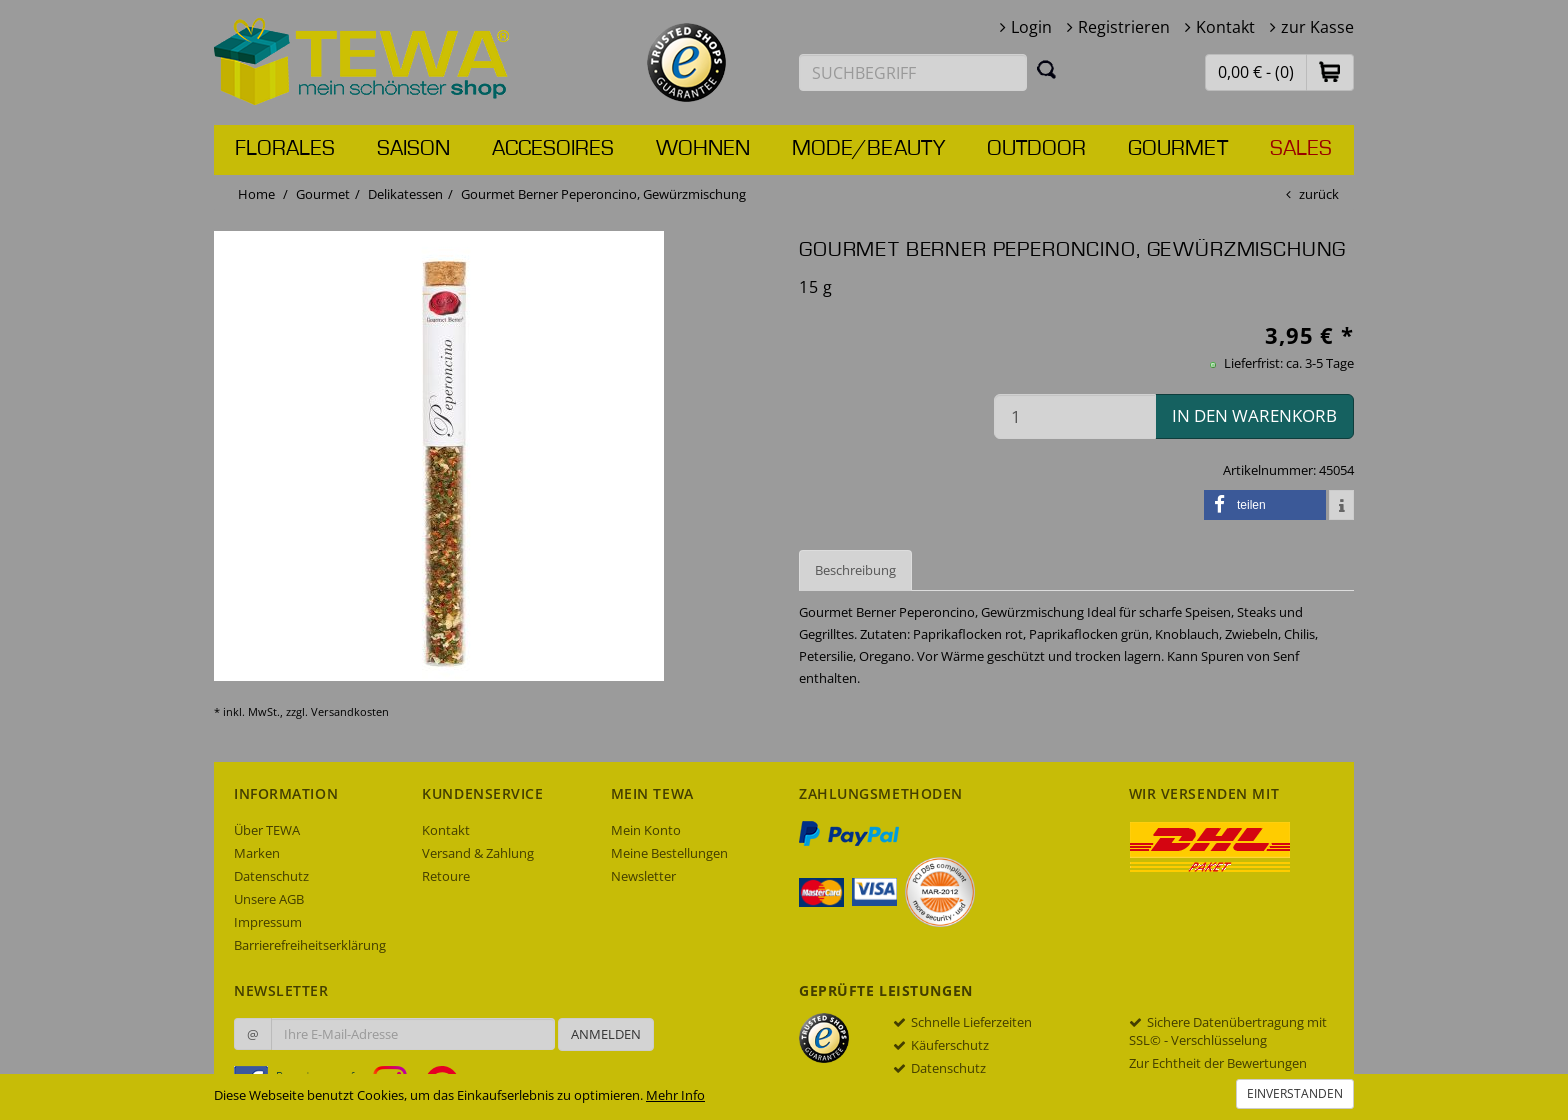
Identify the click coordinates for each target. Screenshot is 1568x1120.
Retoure (446, 876)
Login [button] (1031, 27)
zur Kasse (1317, 27)
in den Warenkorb (1254, 415)
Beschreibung (855, 570)
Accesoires (553, 149)
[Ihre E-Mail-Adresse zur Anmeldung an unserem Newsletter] (413, 1034)
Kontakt (1225, 27)
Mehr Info (675, 1095)
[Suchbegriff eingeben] (913, 72)
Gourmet (1178, 149)
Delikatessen (405, 194)
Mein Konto (646, 830)
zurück (1319, 194)
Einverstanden (1295, 1093)
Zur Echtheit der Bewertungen (1218, 1063)
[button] (1330, 71)
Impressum (268, 922)
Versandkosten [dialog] (350, 711)
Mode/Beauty (868, 149)
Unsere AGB (269, 899)
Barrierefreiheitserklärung (310, 945)
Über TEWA (267, 830)
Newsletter (643, 876)
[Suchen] (1047, 69)
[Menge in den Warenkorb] (1075, 416)
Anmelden (606, 1034)
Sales (1301, 149)
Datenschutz (271, 876)
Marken (257, 853)
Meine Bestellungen (669, 853)
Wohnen (703, 149)
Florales (285, 149)
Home (256, 194)
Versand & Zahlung (478, 853)
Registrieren (1124, 27)
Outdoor (1036, 149)
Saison (413, 149)
